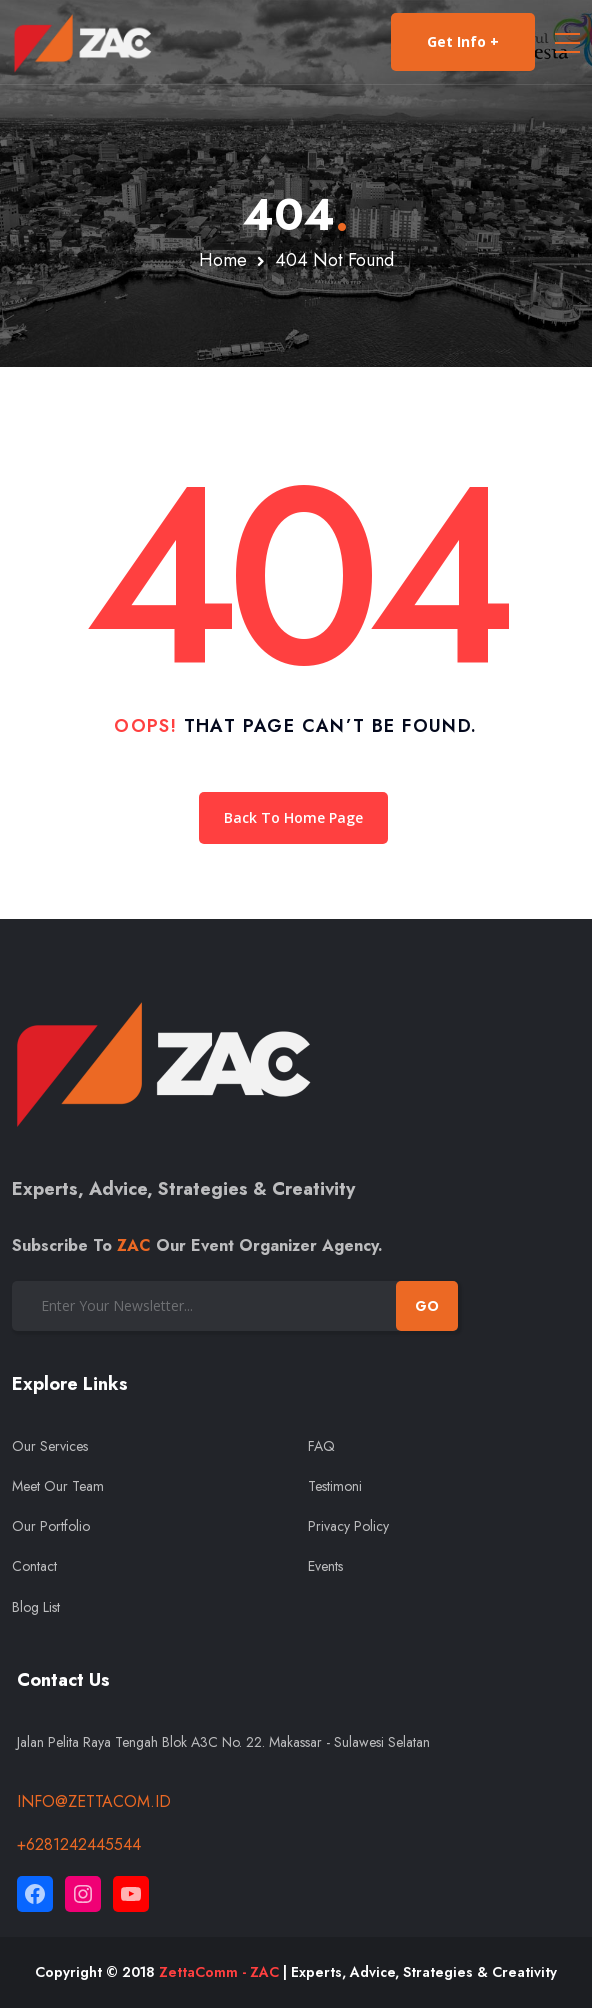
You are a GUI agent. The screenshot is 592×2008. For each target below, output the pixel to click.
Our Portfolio (51, 1526)
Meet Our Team (58, 1486)
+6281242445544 (79, 1844)
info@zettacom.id (94, 1801)
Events (325, 1566)
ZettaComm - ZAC (219, 1972)
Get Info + (463, 41)
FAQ (321, 1446)
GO (427, 1306)
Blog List (36, 1607)
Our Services (50, 1446)
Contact (34, 1566)
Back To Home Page (293, 817)
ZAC (134, 1245)
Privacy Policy (348, 1526)
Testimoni (335, 1486)
